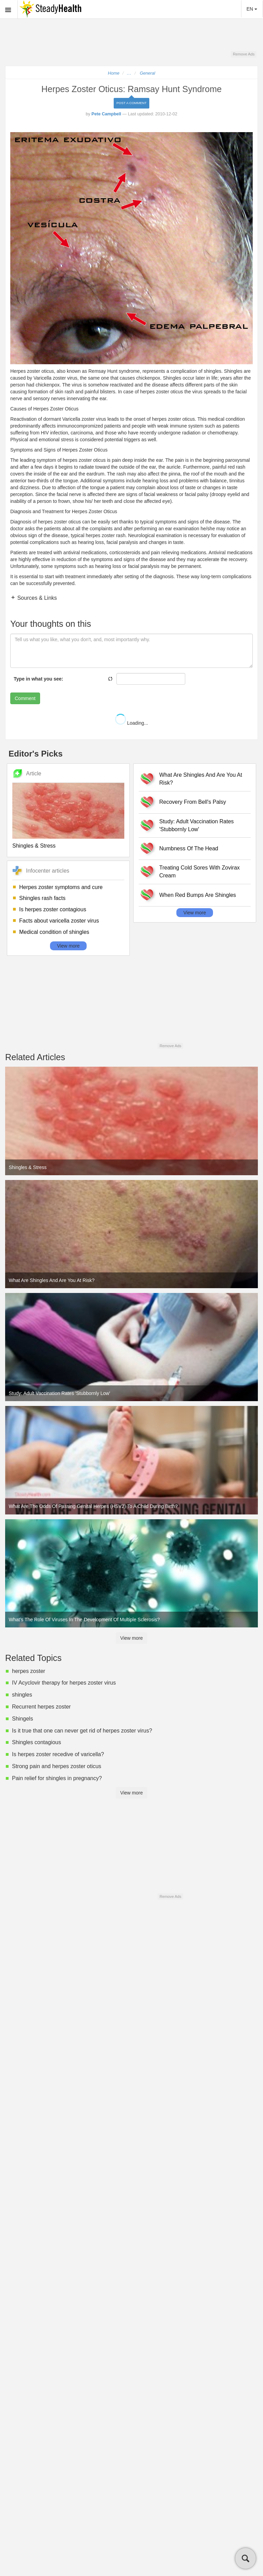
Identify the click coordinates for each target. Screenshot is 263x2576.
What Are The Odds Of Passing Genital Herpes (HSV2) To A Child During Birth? (93, 1506)
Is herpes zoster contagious (52, 909)
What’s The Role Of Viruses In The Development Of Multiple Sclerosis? (84, 1619)
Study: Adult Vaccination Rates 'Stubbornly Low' (196, 825)
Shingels (22, 1719)
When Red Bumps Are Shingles (197, 895)
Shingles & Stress (33, 846)
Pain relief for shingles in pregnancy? (57, 1778)
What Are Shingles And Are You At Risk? (200, 779)
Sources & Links (36, 598)
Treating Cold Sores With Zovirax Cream (199, 871)
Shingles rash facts (42, 898)
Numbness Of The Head (188, 848)
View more (68, 946)
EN (252, 9)
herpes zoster (28, 1671)
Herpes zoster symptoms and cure (61, 887)
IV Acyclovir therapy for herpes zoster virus (64, 1683)
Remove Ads (243, 54)
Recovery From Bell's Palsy (192, 802)
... (129, 73)
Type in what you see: (38, 679)
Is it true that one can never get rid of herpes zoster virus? (82, 1731)
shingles (22, 1695)
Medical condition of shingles (54, 932)
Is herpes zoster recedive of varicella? (58, 1754)
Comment (25, 698)
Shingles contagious (36, 1742)
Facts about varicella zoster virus (59, 921)
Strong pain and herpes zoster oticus (56, 1766)
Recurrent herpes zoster (41, 1707)
